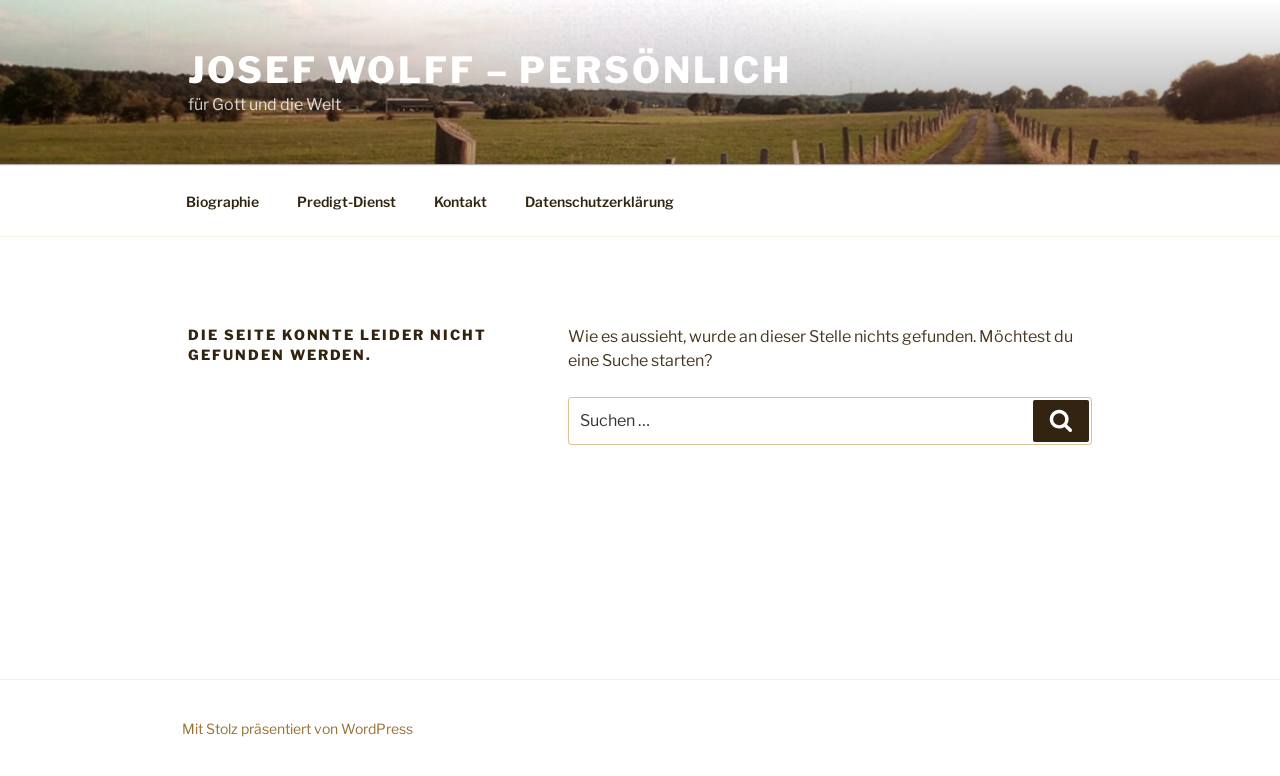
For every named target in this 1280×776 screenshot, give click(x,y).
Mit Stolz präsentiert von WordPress (297, 728)
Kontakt (460, 201)
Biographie (222, 201)
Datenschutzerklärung (599, 201)
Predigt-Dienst (346, 201)
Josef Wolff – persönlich (490, 70)
